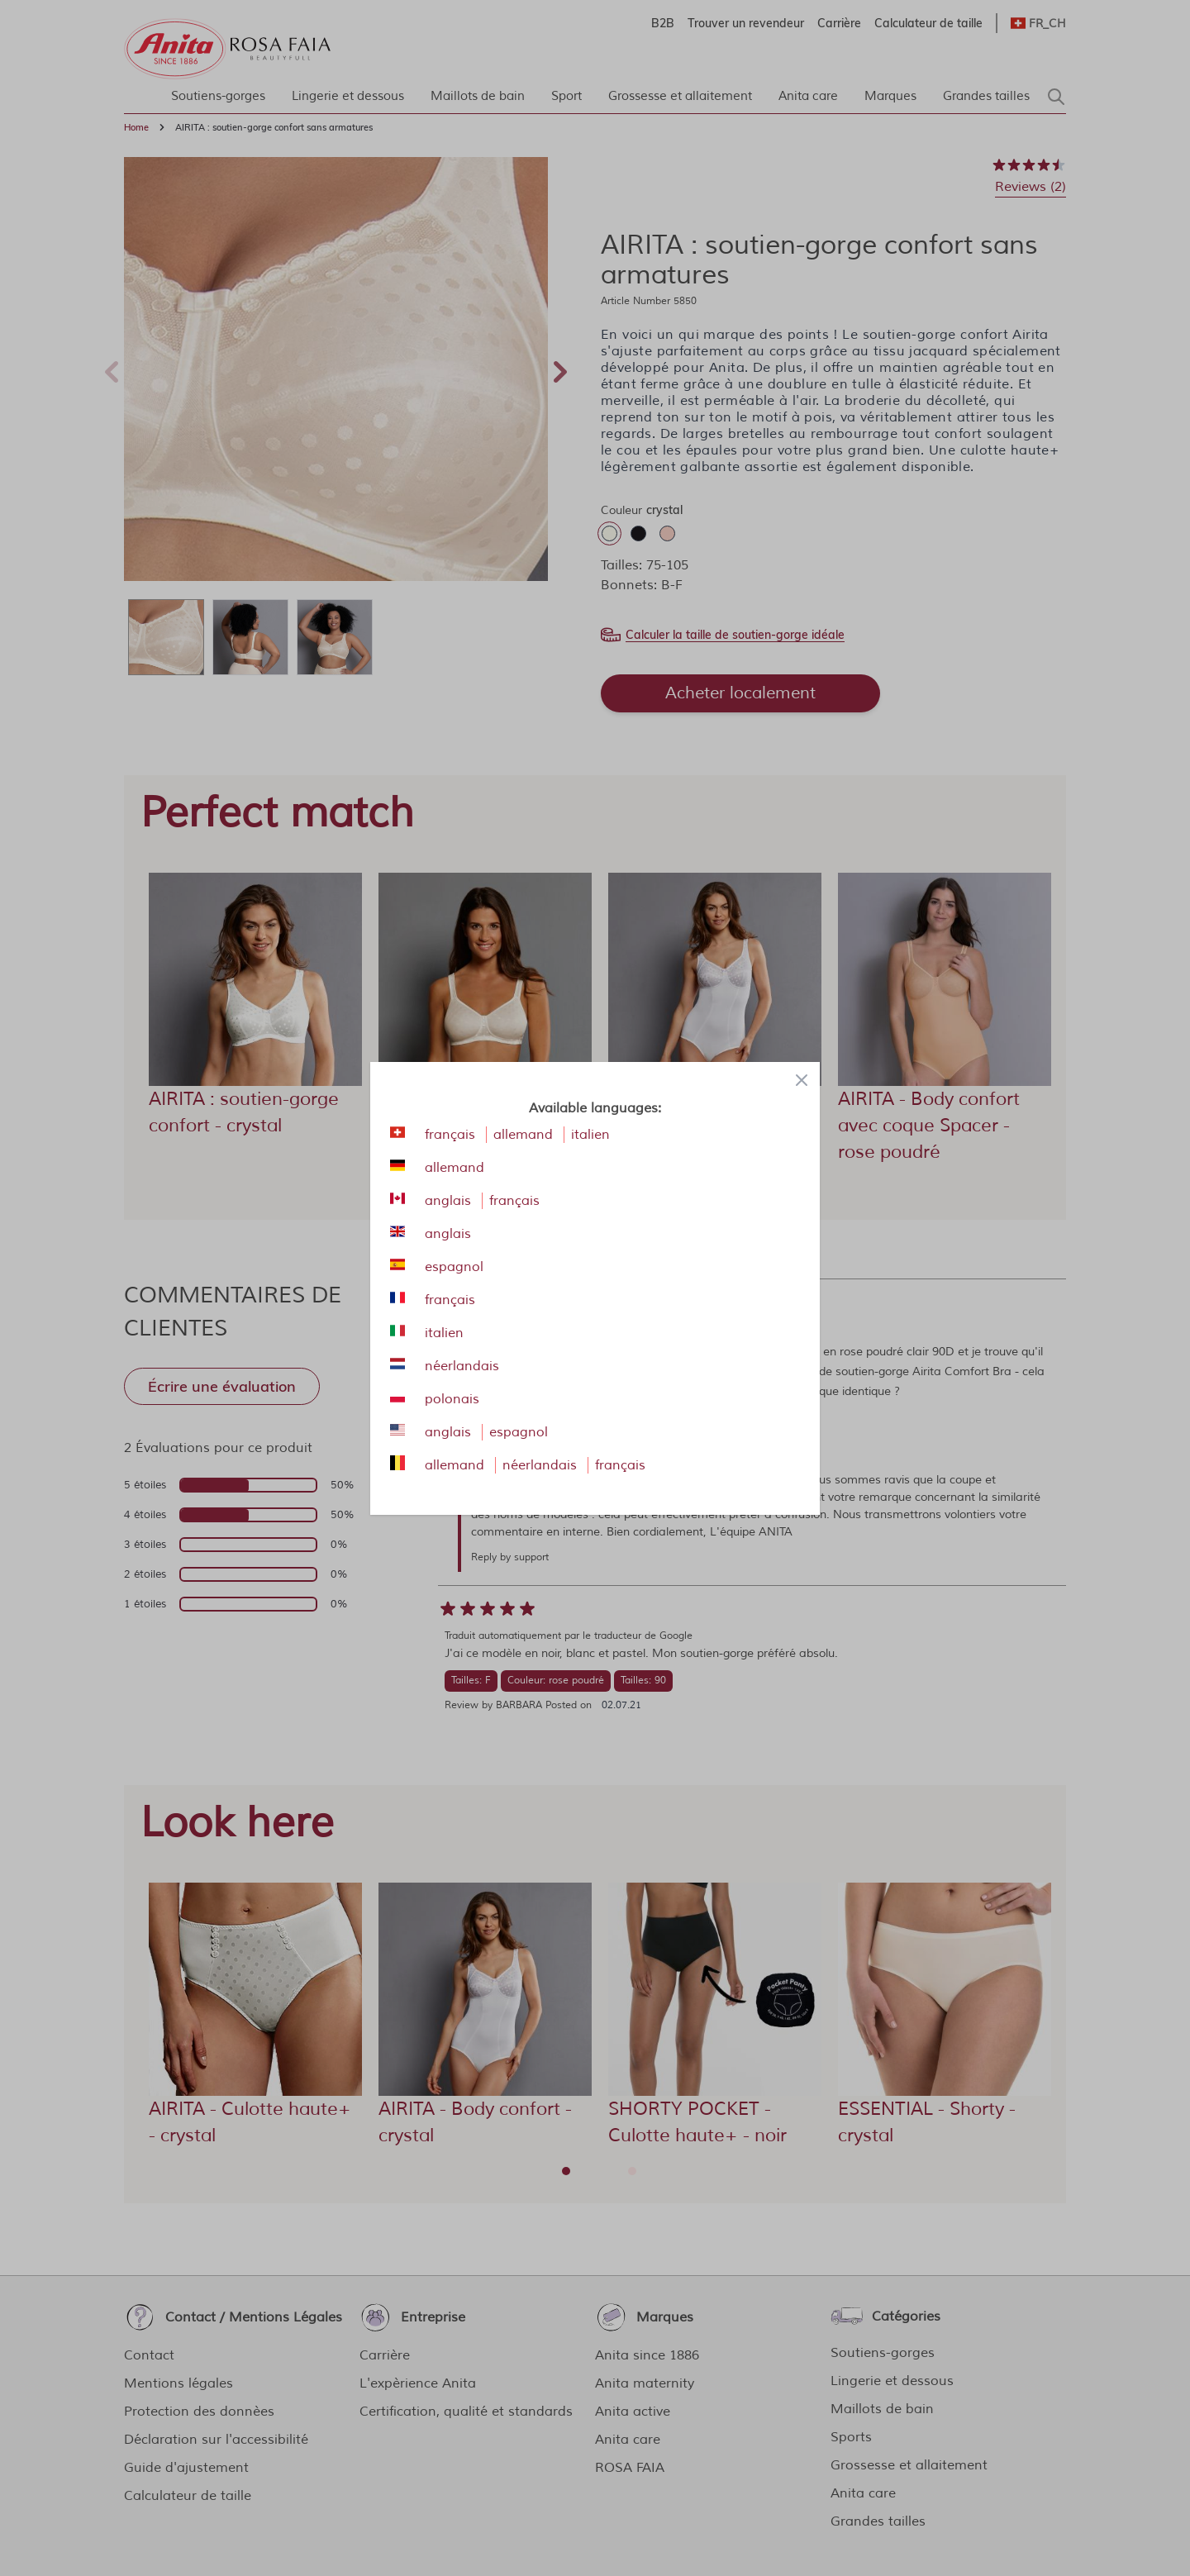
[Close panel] (801, 1080)
